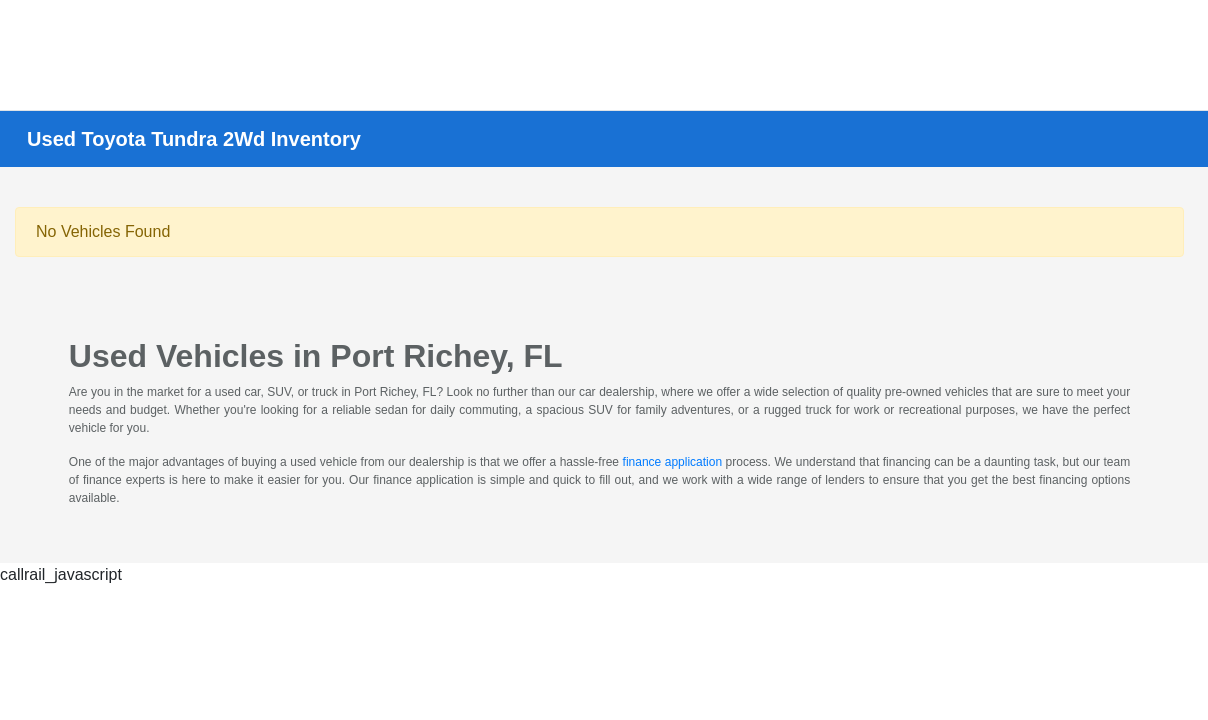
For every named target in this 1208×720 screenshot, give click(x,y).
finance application (673, 462)
